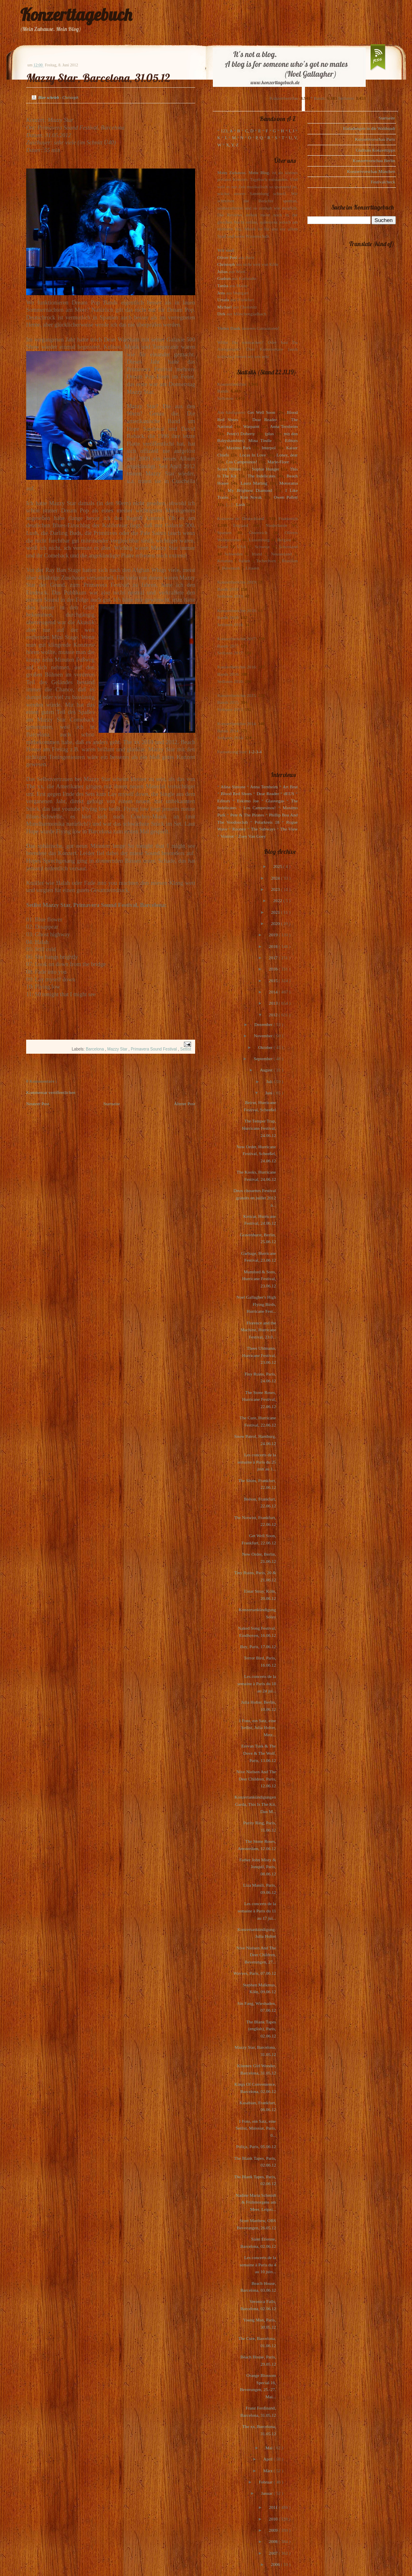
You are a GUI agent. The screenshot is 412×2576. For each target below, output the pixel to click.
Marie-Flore (278, 461)
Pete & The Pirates (247, 814)
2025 (278, 866)
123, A (227, 130)
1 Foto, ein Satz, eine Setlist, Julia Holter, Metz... (257, 1727)
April (268, 2459)
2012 (274, 1014)
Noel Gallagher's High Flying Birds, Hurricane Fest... (256, 1304)
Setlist (185, 1049)
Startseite (111, 1103)
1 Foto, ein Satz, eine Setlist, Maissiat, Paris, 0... (255, 2128)
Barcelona (95, 1049)
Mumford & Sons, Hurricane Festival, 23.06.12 (259, 1278)
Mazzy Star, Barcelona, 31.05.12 (98, 78)
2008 (274, 2541)
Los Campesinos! (241, 461)
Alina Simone (232, 786)
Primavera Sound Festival (154, 1049)
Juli (270, 1081)
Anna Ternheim (284, 426)
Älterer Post (184, 1103)
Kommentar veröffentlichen (50, 1092)
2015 (274, 980)
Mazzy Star (118, 1049)
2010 (274, 2518)
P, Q (259, 137)
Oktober (266, 1047)
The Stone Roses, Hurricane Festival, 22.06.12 (259, 1399)
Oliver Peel (227, 257)
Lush (240, 504)
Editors (291, 440)
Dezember (264, 1024)
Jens (221, 292)
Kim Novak (251, 497)
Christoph (226, 264)
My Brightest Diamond (250, 490)
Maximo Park (239, 447)
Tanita (222, 285)
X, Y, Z (232, 144)
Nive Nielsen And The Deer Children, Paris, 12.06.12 (256, 1778)
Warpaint (251, 426)
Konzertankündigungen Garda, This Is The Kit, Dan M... (255, 1804)
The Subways (263, 828)
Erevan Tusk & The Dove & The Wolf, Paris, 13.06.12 (258, 1752)
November (264, 1035)
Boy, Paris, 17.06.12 (258, 1646)
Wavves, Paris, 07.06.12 (254, 1973)
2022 (278, 900)
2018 (274, 946)
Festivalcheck (383, 181)
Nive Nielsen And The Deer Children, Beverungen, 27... (256, 1954)
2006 (276, 2564)
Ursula (223, 299)
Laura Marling (254, 483)
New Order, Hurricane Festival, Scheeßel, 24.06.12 (256, 1153)
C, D (249, 130)
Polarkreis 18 (267, 822)
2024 (276, 878)
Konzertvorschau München (371, 171)
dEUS (289, 793)
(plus (269, 433)
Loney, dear (287, 454)
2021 (276, 912)
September (263, 1058)
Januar (267, 2493)
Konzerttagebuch (76, 14)
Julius (222, 271)
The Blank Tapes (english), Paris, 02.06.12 (261, 2028)
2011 (273, 2507)
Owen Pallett (286, 497)
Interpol (269, 447)
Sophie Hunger (265, 469)
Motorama (288, 483)
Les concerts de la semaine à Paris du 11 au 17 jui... (256, 1910)
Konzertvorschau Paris (375, 139)
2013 (274, 1003)
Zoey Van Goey (252, 836)
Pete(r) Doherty (241, 433)
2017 (274, 957)
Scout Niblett (229, 469)
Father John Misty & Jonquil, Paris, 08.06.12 (257, 1866)
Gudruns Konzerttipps (375, 150)
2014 (274, 991)
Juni (269, 1092)
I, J (292, 130)
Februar (266, 2481)
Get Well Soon (261, 412)
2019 (274, 934)
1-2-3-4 (255, 751)
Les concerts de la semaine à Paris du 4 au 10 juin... (258, 2264)
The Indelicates (261, 475)
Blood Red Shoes (236, 793)
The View (289, 828)
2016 (274, 968)
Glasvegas (275, 800)
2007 (274, 2553)
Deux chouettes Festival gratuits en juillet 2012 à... (254, 1197)
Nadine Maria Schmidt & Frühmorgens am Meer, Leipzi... (256, 2202)
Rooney (239, 828)
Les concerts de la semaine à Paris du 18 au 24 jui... (256, 1683)
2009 (274, 2530)
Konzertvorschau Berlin (374, 160)
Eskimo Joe (248, 800)
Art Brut (290, 786)
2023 (276, 889)
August (267, 1069)
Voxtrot (227, 836)
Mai (270, 2447)
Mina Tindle (260, 440)
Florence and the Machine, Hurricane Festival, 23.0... (258, 1329)
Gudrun (224, 278)
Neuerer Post (37, 1103)
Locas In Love (252, 454)
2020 (276, 923)
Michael (224, 306)
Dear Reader (264, 419)
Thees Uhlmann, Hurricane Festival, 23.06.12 (259, 1355)
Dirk (221, 313)
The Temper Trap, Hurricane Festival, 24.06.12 (259, 1127)
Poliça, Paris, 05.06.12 (256, 2146)
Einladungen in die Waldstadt (369, 128)
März (268, 2470)
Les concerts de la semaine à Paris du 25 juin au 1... (256, 1461)
